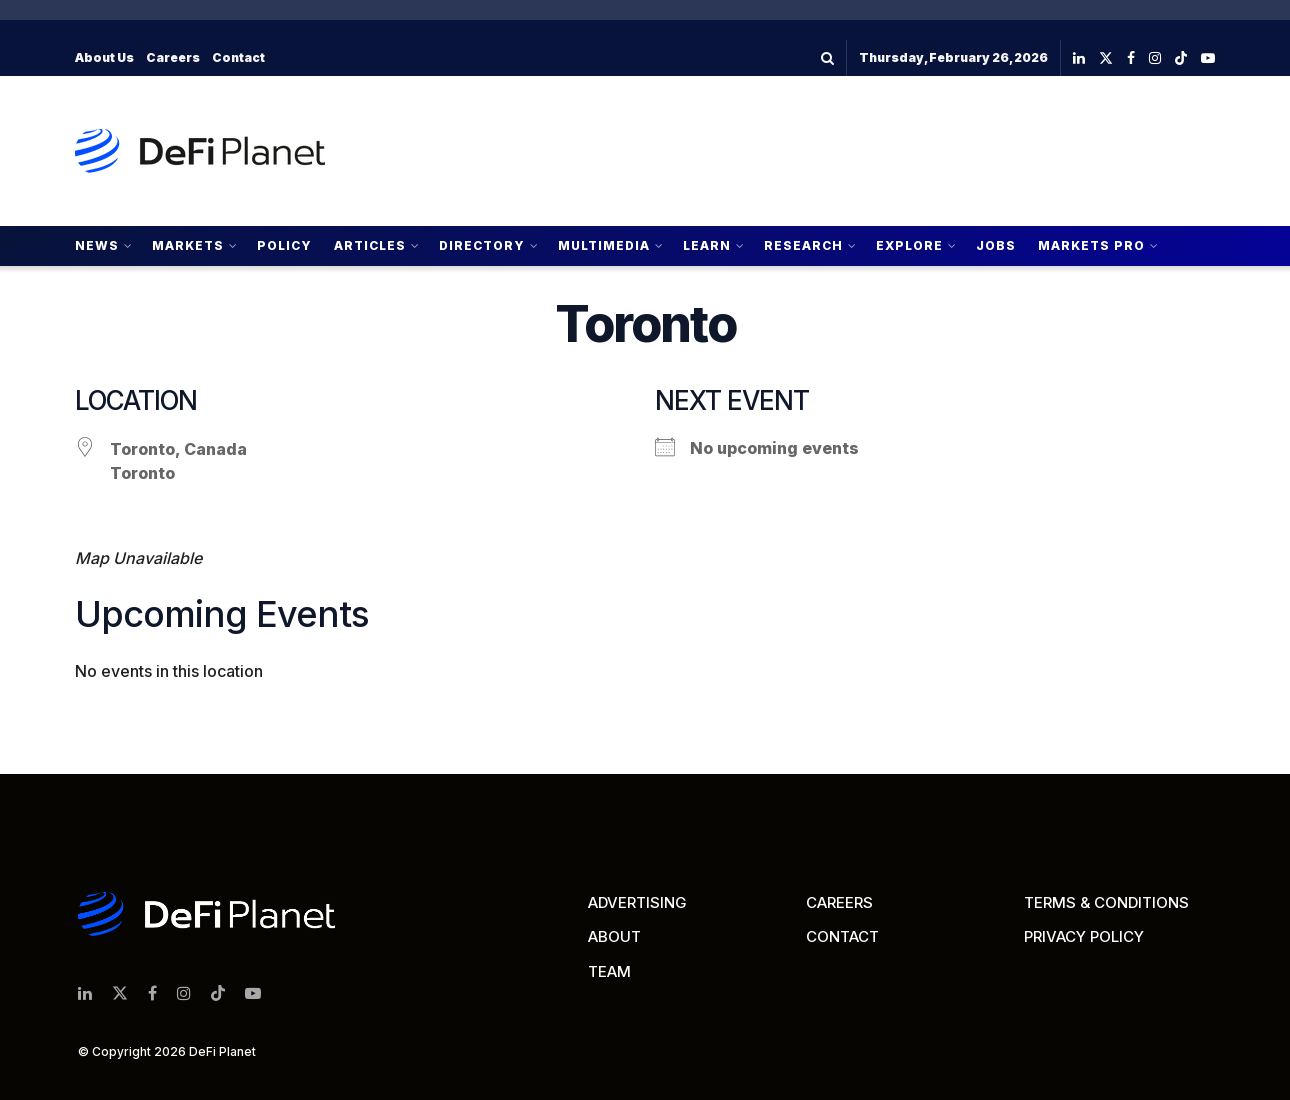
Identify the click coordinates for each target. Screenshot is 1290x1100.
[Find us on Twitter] (1106, 58)
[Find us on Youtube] (1208, 58)
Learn (707, 245)
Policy (284, 245)
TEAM (609, 971)
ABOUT (614, 936)
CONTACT (842, 936)
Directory (482, 245)
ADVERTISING (637, 902)
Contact (238, 57)
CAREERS (839, 902)
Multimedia (604, 245)
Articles (370, 245)
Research (803, 245)
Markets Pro (1091, 245)
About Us (104, 57)
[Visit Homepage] (200, 151)
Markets (188, 245)
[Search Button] (827, 58)
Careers (173, 57)
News (97, 245)
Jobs (996, 245)
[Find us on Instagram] (1155, 58)
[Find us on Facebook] (1131, 58)
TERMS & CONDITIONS (1106, 902)
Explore (909, 245)
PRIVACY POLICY (1084, 936)
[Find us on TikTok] (1181, 59)
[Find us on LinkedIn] (1079, 58)
